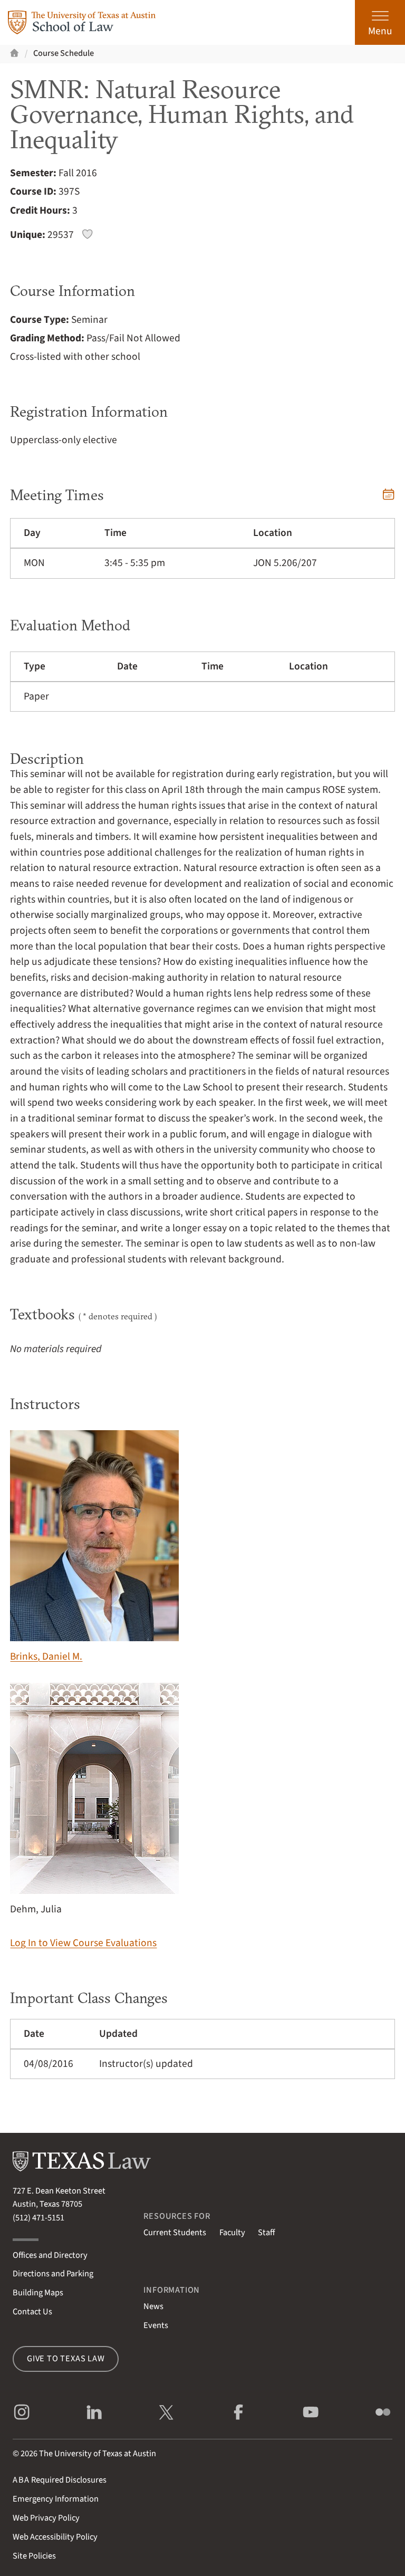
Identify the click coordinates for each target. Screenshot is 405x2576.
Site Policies (34, 2556)
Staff (266, 2232)
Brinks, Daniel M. (94, 1547)
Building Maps (38, 2292)
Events (155, 2325)
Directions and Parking (53, 2273)
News (153, 2306)
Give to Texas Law (66, 2358)
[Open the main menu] (380, 22)
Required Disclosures (60, 2480)
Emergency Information (56, 2499)
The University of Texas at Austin (97, 2453)
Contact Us (32, 2311)
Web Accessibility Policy (55, 2537)
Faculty (232, 2232)
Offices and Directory (50, 2255)
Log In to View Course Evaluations (83, 1943)
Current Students (174, 2232)
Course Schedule (63, 53)
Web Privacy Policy (46, 2518)
